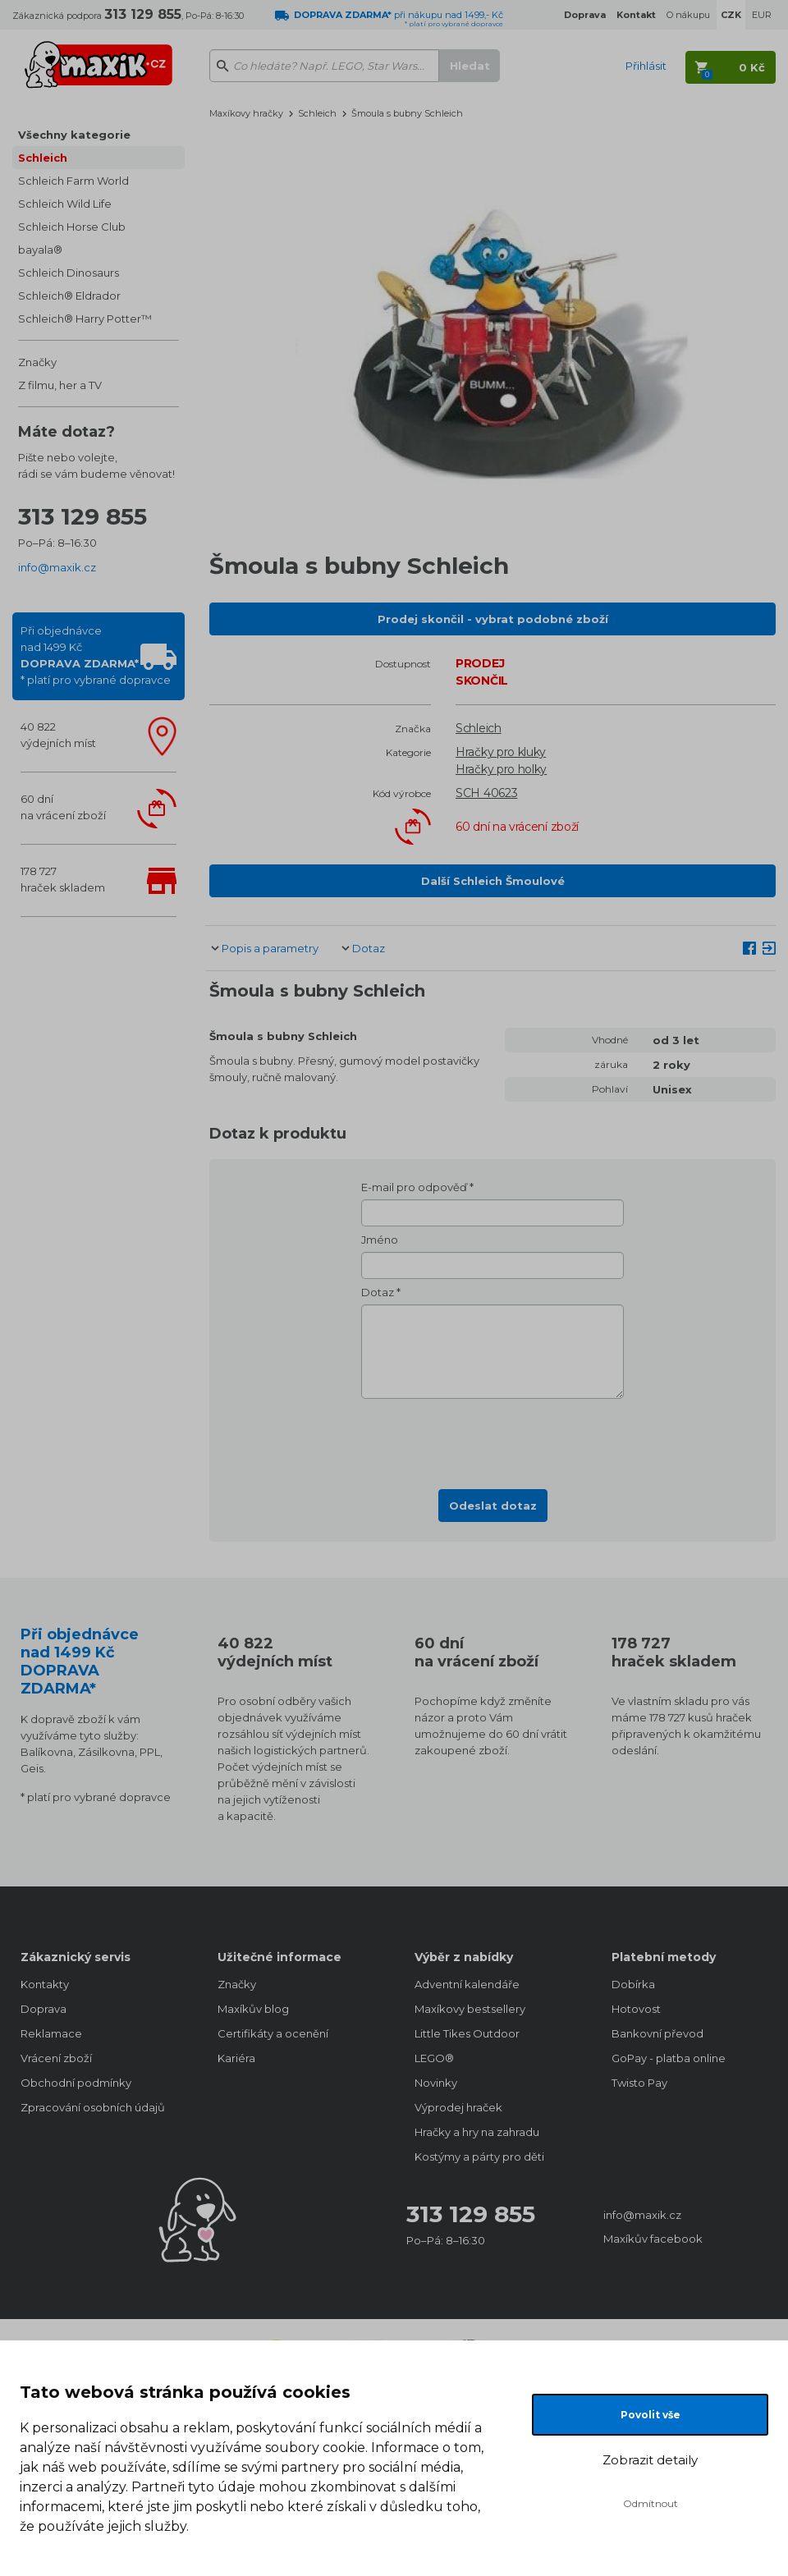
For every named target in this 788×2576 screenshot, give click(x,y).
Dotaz (368, 948)
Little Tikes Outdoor (467, 2033)
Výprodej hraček (458, 2107)
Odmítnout (650, 2503)
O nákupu (688, 15)
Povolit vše (650, 2415)
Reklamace (51, 2033)
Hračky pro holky (501, 769)
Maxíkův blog (253, 2008)
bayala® (40, 249)
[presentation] (492, 1439)
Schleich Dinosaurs (68, 272)
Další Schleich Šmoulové (493, 880)
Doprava (43, 2008)
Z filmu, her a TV (60, 385)
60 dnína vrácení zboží (63, 807)
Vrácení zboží (56, 2058)
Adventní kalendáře (467, 1984)
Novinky (436, 2082)
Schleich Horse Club (72, 226)
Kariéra (236, 2058)
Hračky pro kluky (501, 752)
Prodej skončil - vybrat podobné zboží (493, 619)
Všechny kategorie (74, 134)
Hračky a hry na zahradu (477, 2131)
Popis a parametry (270, 948)
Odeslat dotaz (493, 1505)
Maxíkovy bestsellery (470, 2008)
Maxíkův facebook (653, 2238)
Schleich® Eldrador (69, 295)
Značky (37, 362)
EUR (762, 15)
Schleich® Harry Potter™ (85, 318)
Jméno (379, 1239)
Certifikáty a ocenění (273, 2033)
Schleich (42, 157)
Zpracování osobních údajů (93, 2107)
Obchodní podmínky (76, 2082)
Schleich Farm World (73, 180)
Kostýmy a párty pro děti (479, 2156)
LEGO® (434, 2058)
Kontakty (45, 1984)
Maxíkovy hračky (246, 113)
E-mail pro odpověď (414, 1187)
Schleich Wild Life (65, 203)
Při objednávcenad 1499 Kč (96, 655)
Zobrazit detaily (650, 2460)
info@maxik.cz (57, 567)
